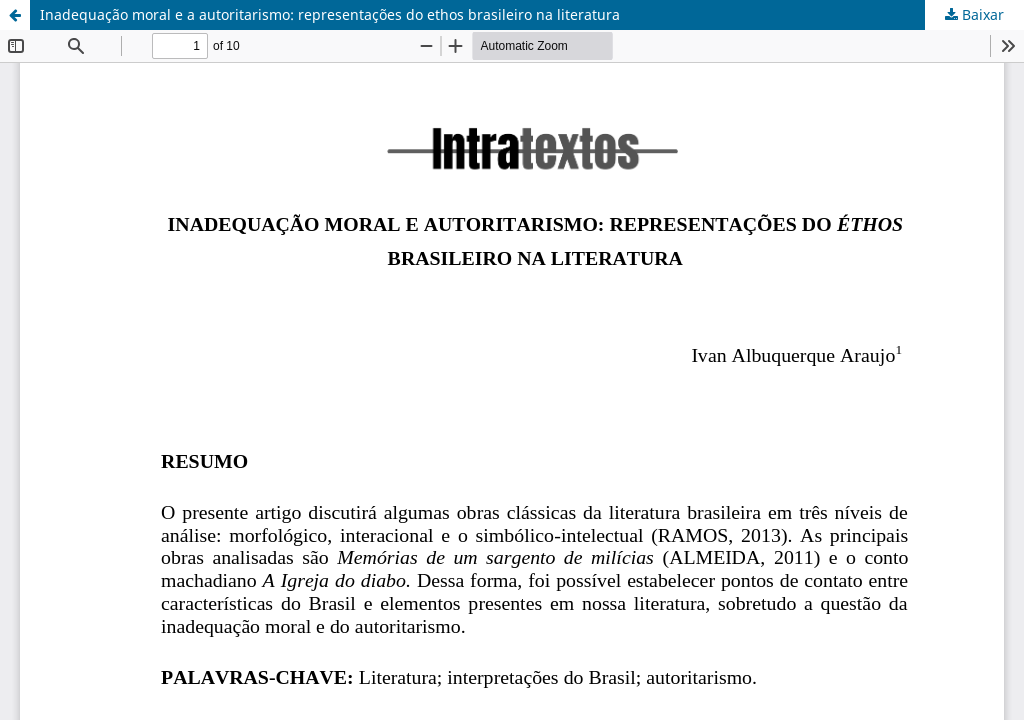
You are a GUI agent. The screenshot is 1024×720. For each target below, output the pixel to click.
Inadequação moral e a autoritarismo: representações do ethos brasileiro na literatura (330, 14)
